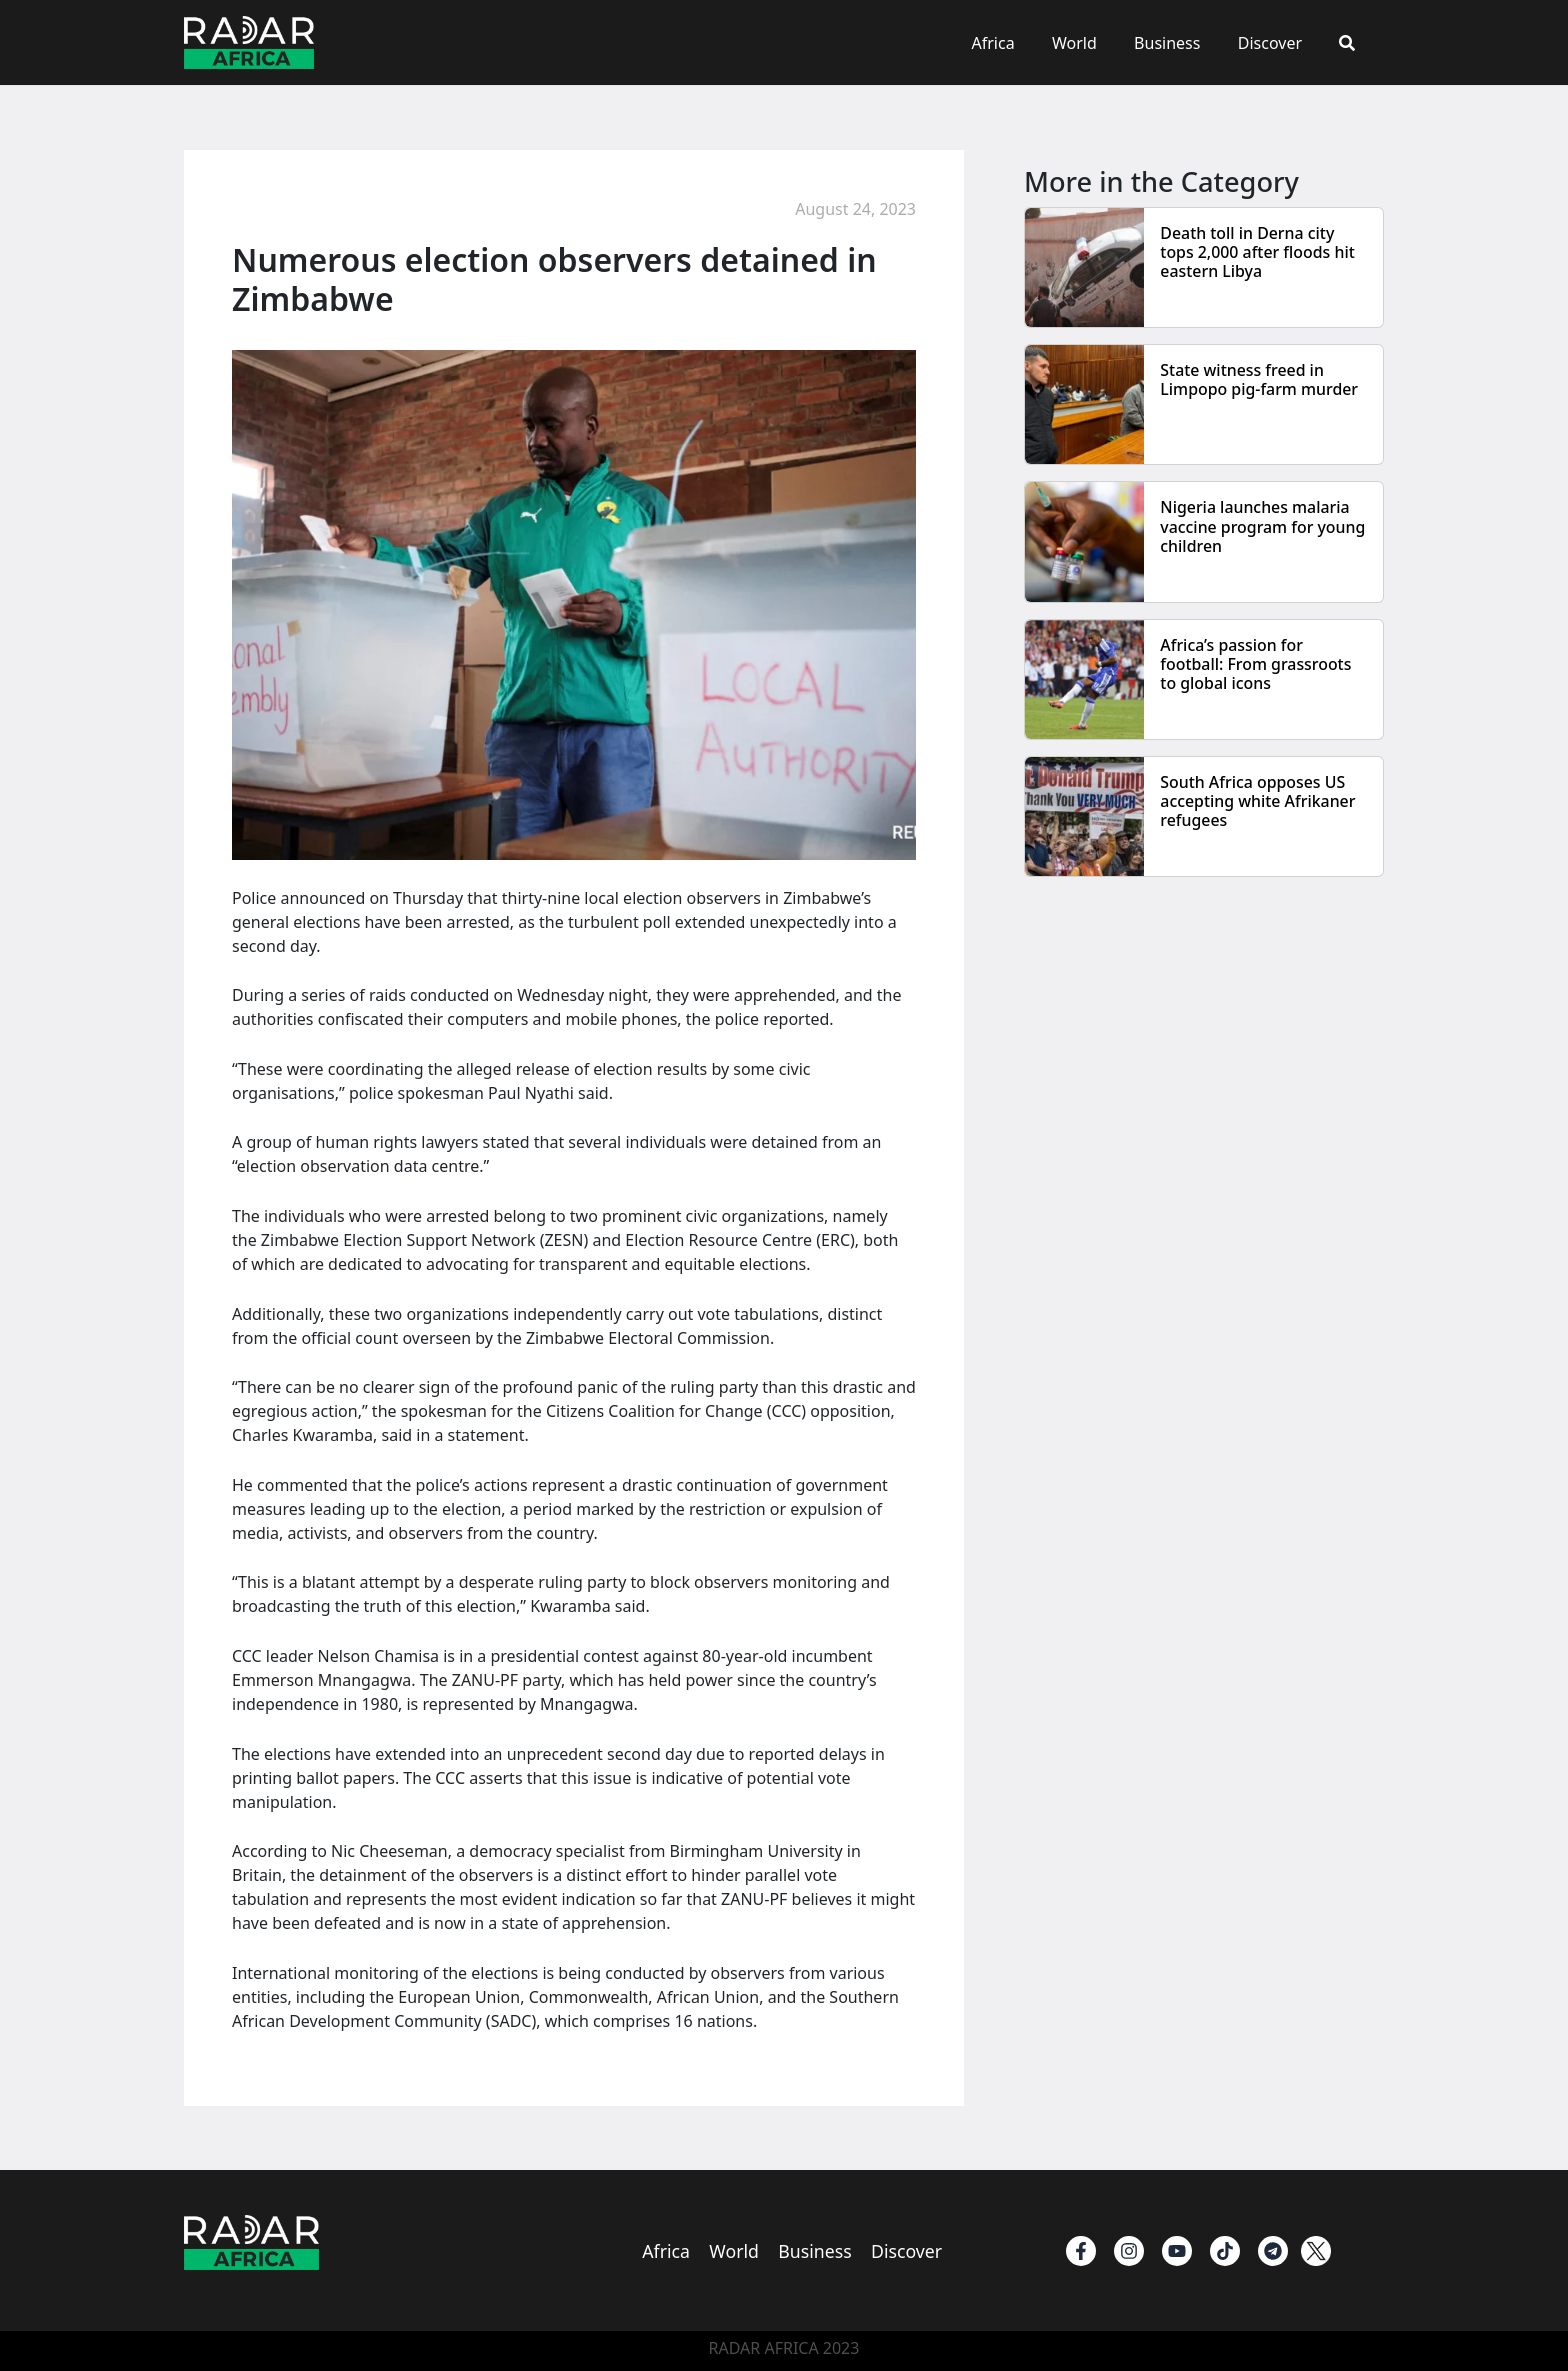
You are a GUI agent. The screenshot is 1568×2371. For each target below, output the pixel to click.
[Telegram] (1273, 2251)
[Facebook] (1081, 2251)
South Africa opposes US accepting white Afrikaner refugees (1258, 801)
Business (1180, 43)
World (1093, 43)
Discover (1278, 43)
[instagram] (1129, 2251)
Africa (1016, 43)
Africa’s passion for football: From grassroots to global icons (1256, 664)
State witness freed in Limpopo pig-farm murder (1259, 379)
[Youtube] (1177, 2251)
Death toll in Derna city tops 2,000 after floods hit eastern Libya (1258, 252)
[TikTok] (1225, 2251)
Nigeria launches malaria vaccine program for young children (1263, 526)
